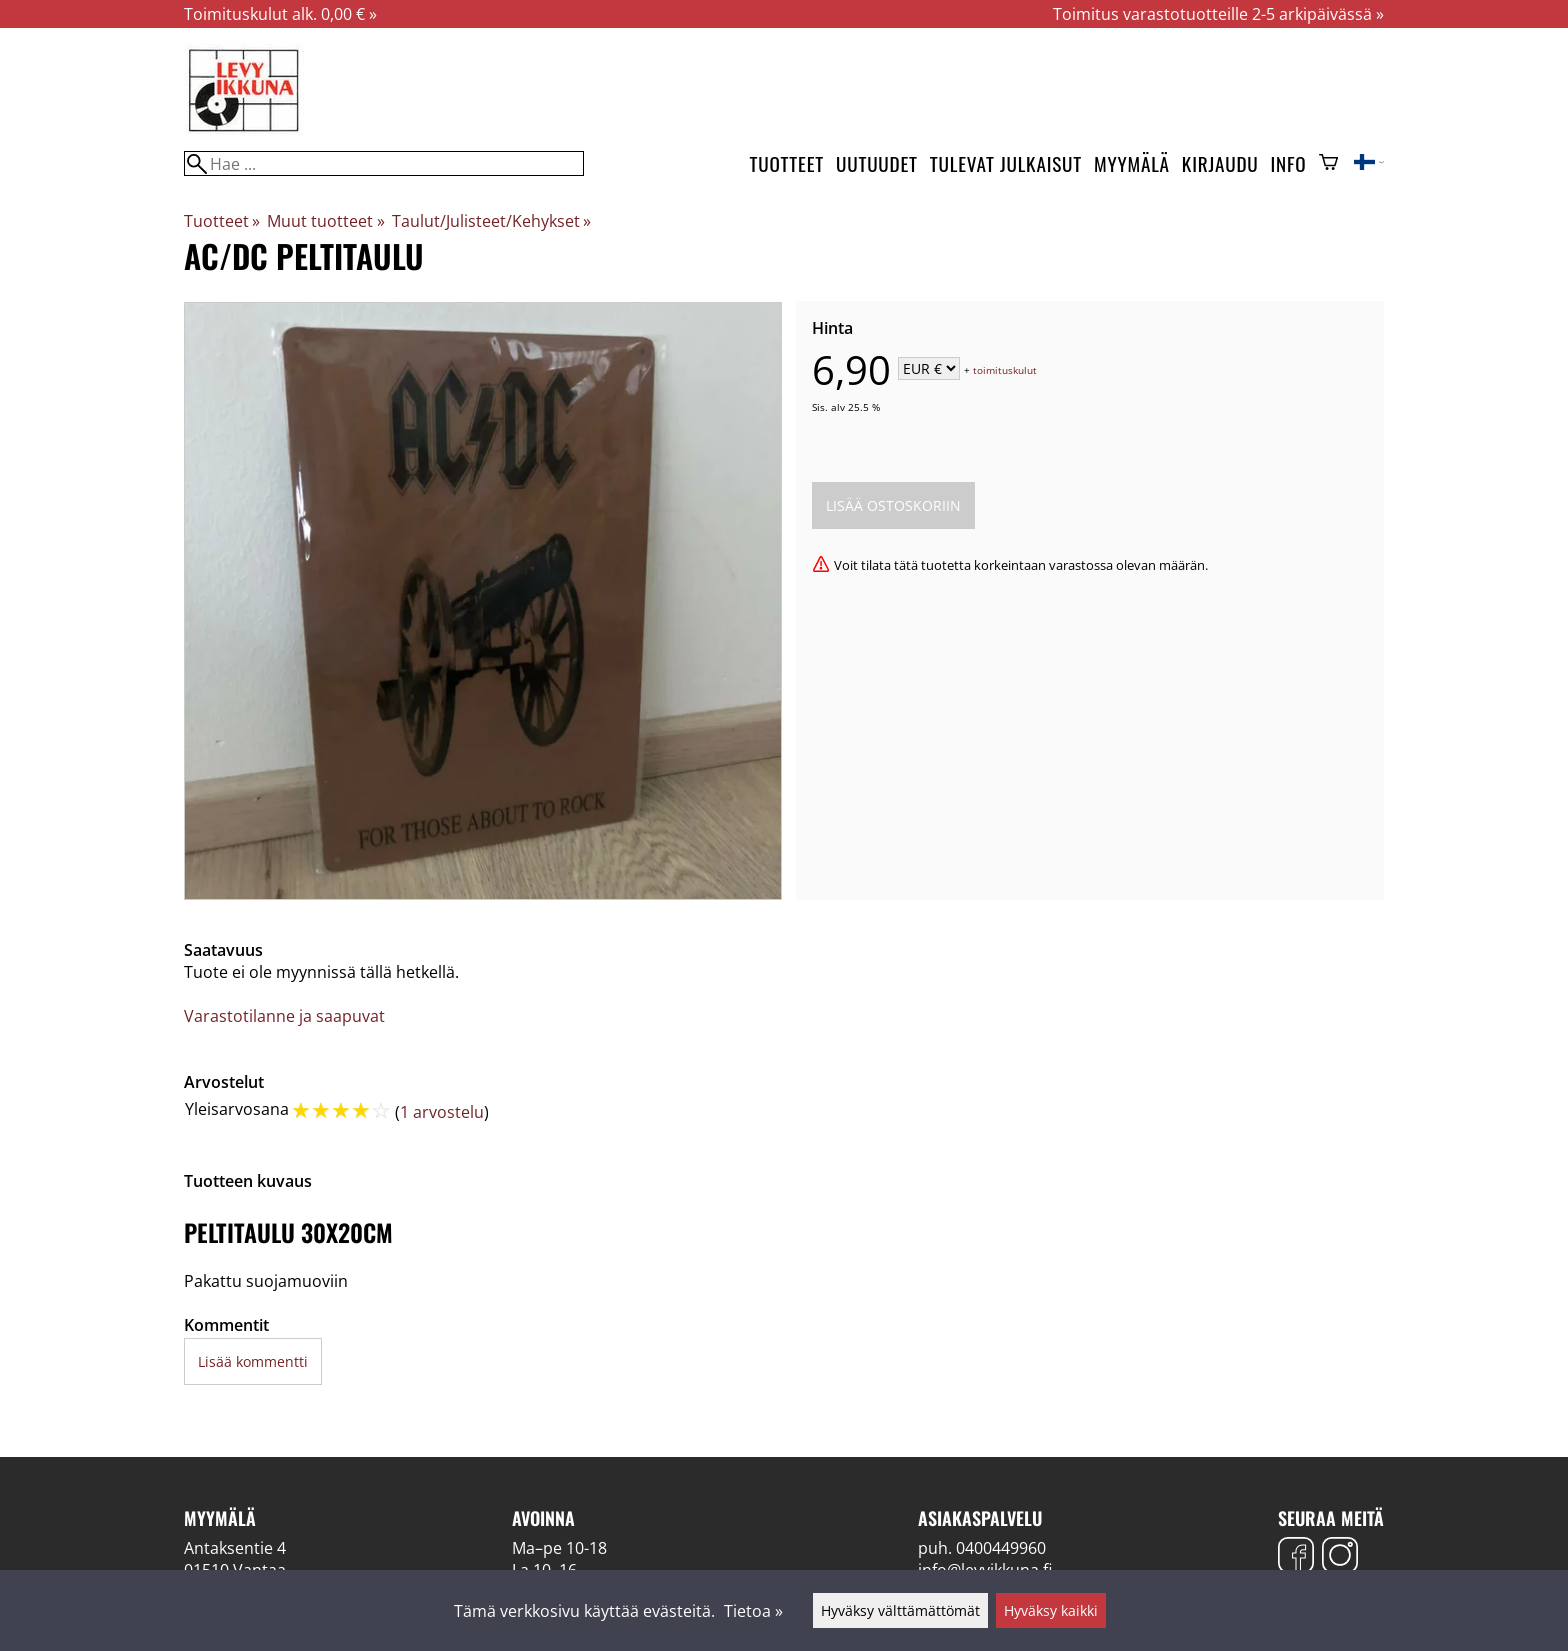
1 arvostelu (442, 1112)
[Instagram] (1340, 1557)
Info (1289, 163)
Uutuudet (877, 163)
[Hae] (384, 163)
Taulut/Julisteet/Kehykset (491, 221)
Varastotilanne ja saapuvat (284, 1016)
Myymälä (1132, 163)
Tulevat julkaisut (1006, 163)
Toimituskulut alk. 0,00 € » (280, 14)
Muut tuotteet (325, 221)
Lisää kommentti (253, 1361)
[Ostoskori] (1328, 164)
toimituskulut (1005, 370)
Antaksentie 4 (235, 1548)
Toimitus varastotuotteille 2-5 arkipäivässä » (1218, 14)
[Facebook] (1296, 1557)
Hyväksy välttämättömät (900, 1610)
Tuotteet (787, 163)
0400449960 (1001, 1548)
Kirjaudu (1220, 163)
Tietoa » (753, 1611)
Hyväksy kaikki (1051, 1610)
